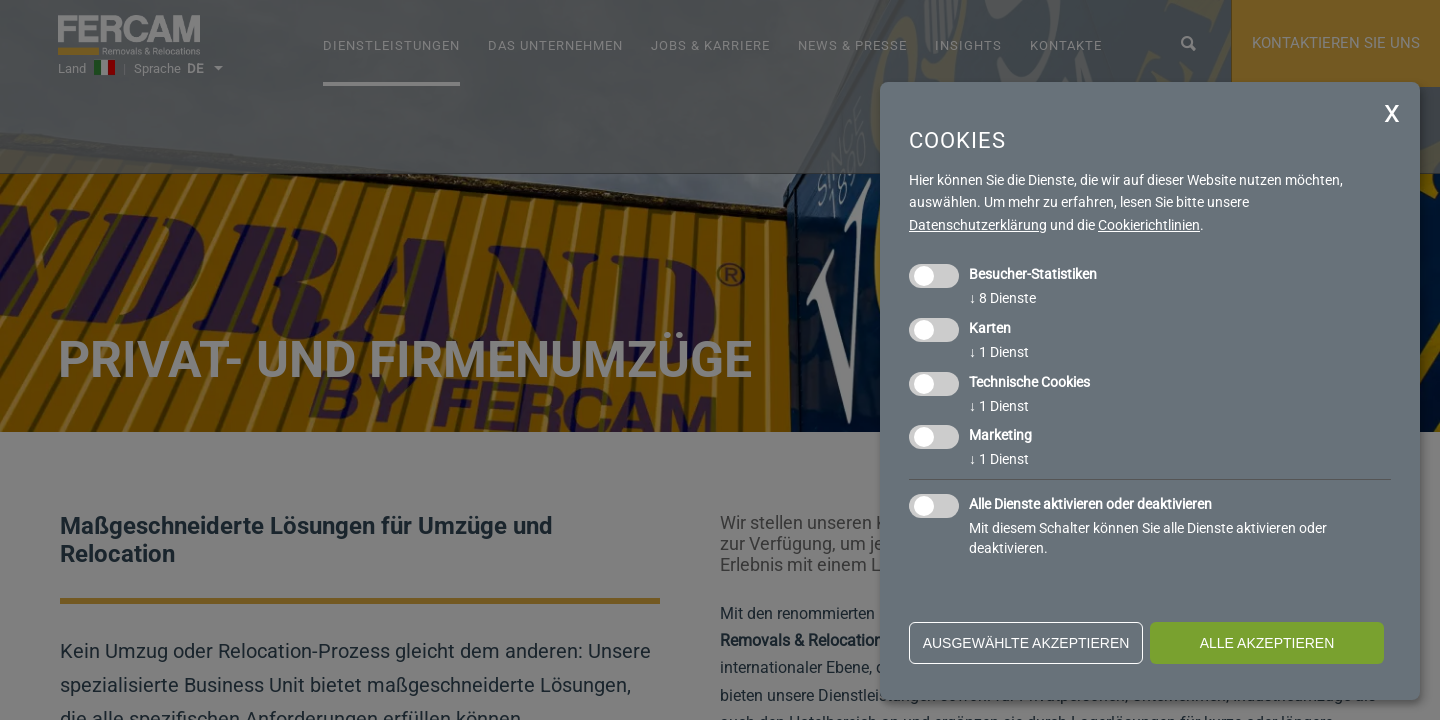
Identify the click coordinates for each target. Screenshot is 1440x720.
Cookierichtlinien (1149, 225)
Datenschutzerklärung (978, 225)
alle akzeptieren (1267, 643)
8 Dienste (1002, 298)
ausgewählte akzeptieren (1026, 643)
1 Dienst (999, 352)
